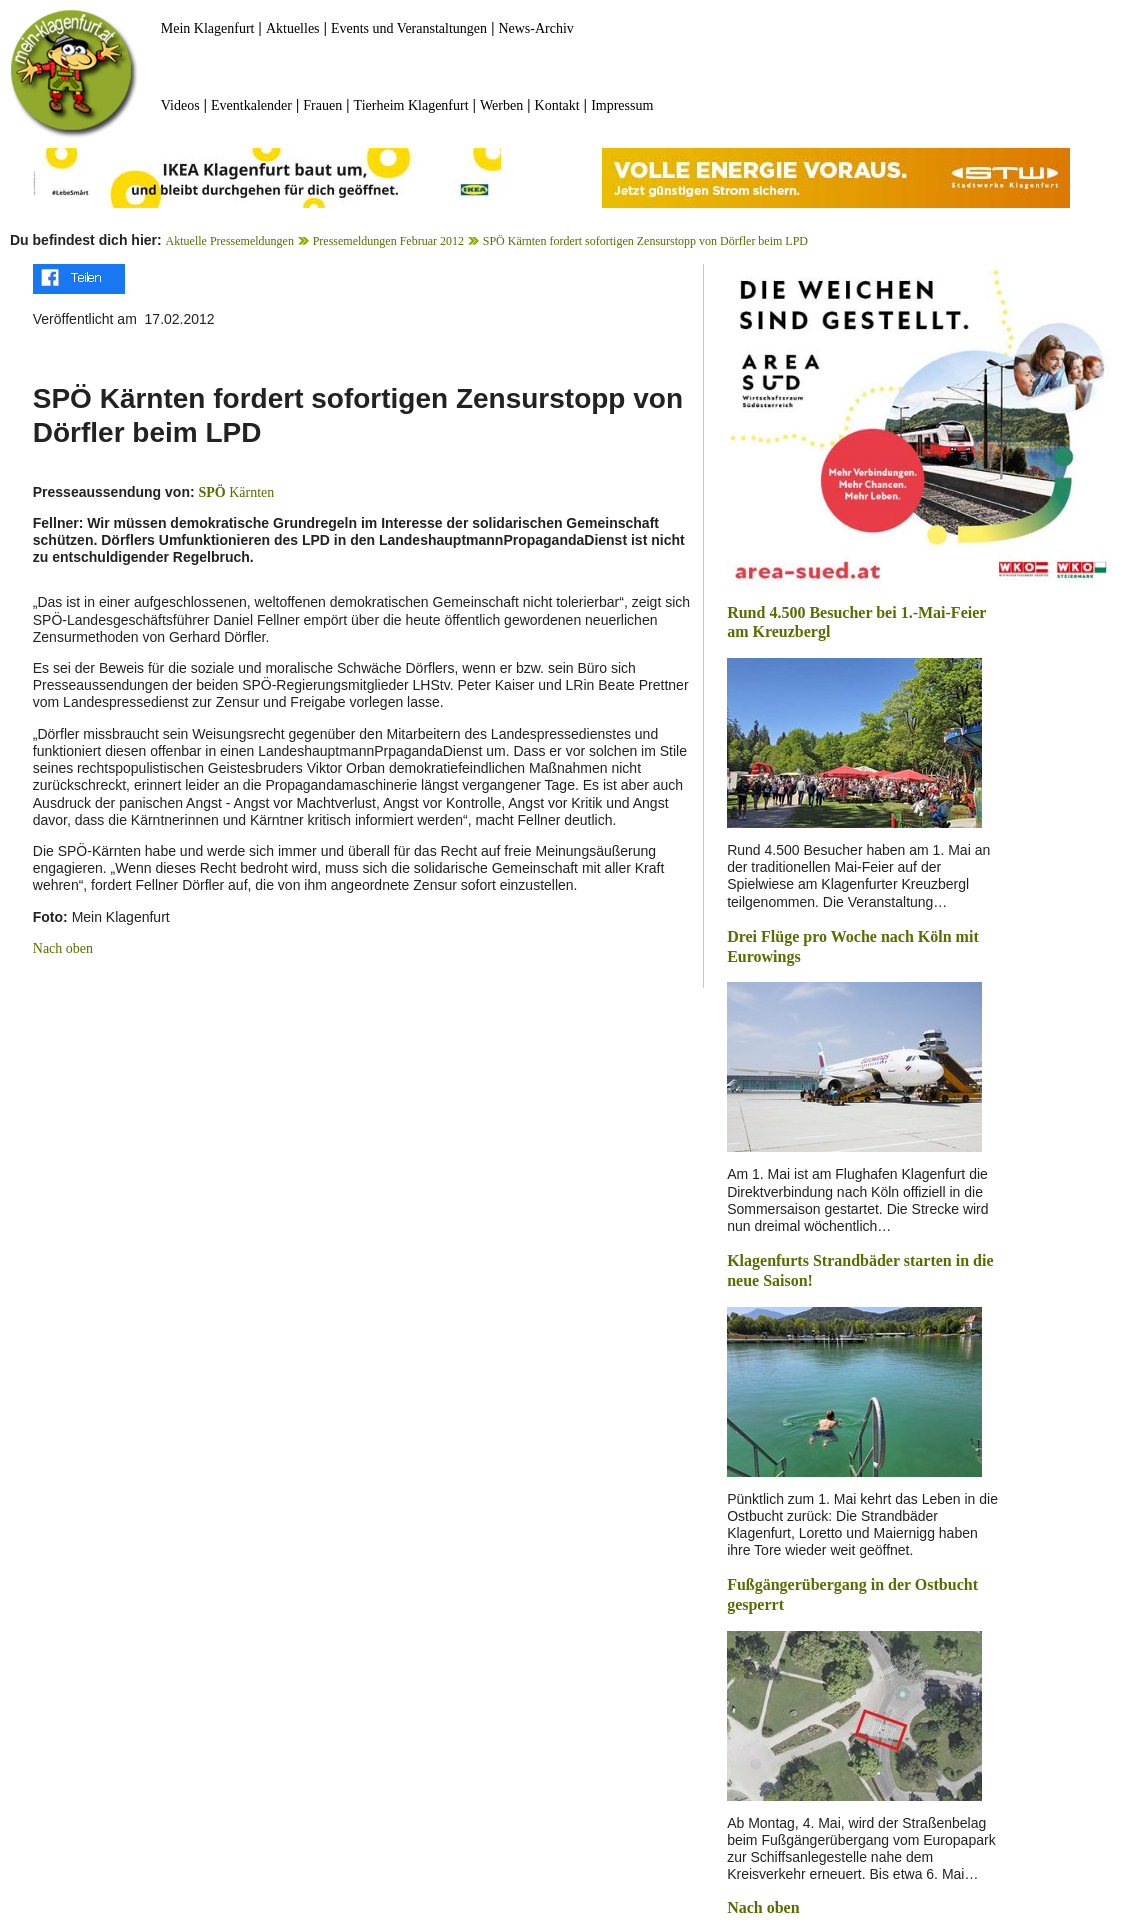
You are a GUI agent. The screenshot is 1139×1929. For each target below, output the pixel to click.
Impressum (622, 105)
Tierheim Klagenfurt (411, 105)
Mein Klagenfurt (208, 28)
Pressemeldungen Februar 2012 (388, 241)
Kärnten (236, 492)
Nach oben (63, 948)
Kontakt (557, 105)
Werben (501, 105)
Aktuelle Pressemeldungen (230, 241)
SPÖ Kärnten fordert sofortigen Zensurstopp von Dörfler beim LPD (645, 241)
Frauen (322, 105)
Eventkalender (251, 105)
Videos (180, 105)
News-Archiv (535, 28)
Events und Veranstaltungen (409, 28)
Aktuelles (293, 28)
